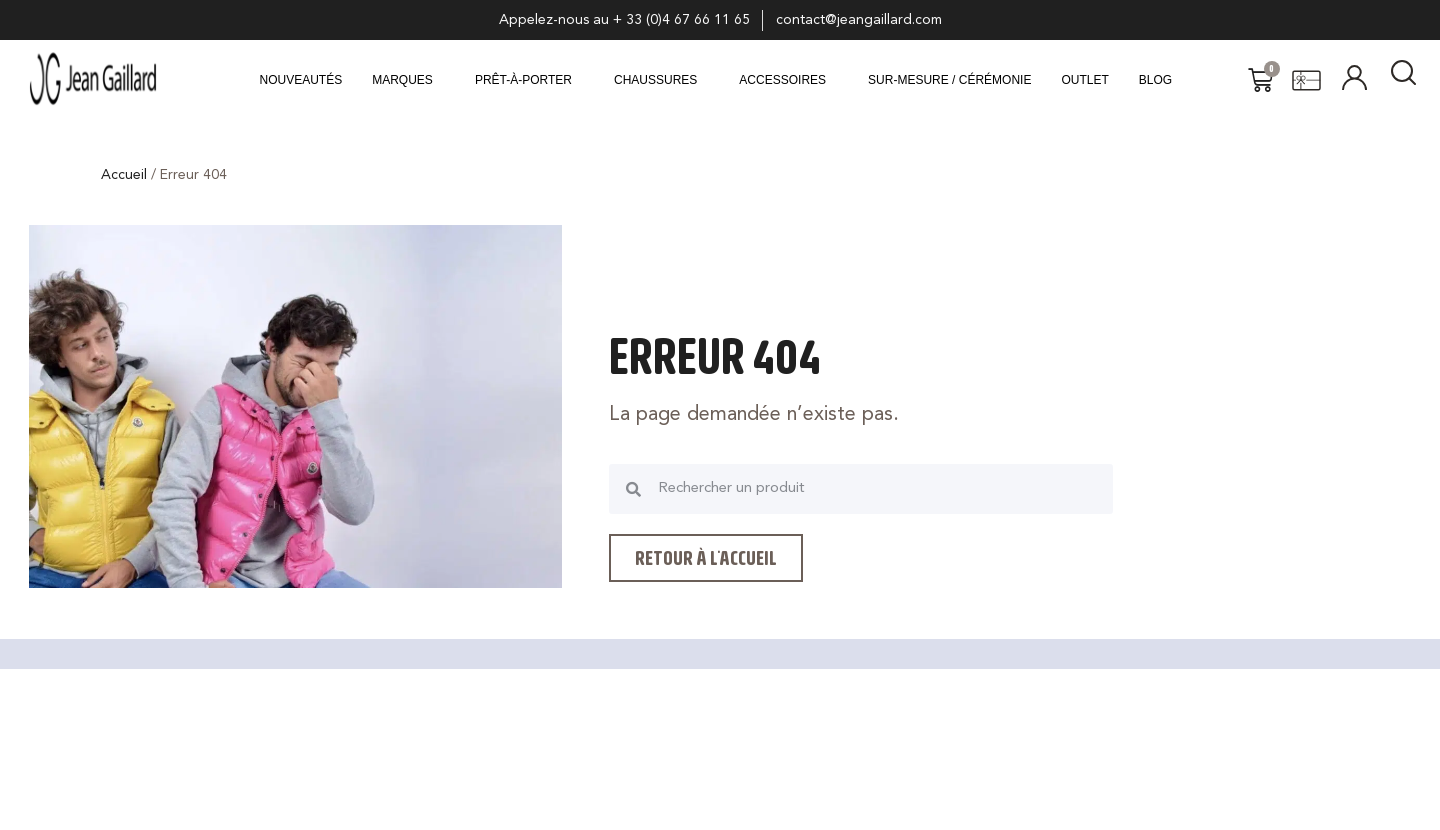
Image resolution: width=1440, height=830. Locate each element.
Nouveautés (301, 80)
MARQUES (402, 80)
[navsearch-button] (1404, 80)
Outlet (1084, 80)
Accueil (124, 175)
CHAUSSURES (655, 80)
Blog (1155, 80)
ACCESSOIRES (782, 80)
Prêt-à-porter (523, 80)
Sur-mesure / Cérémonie (949, 80)
